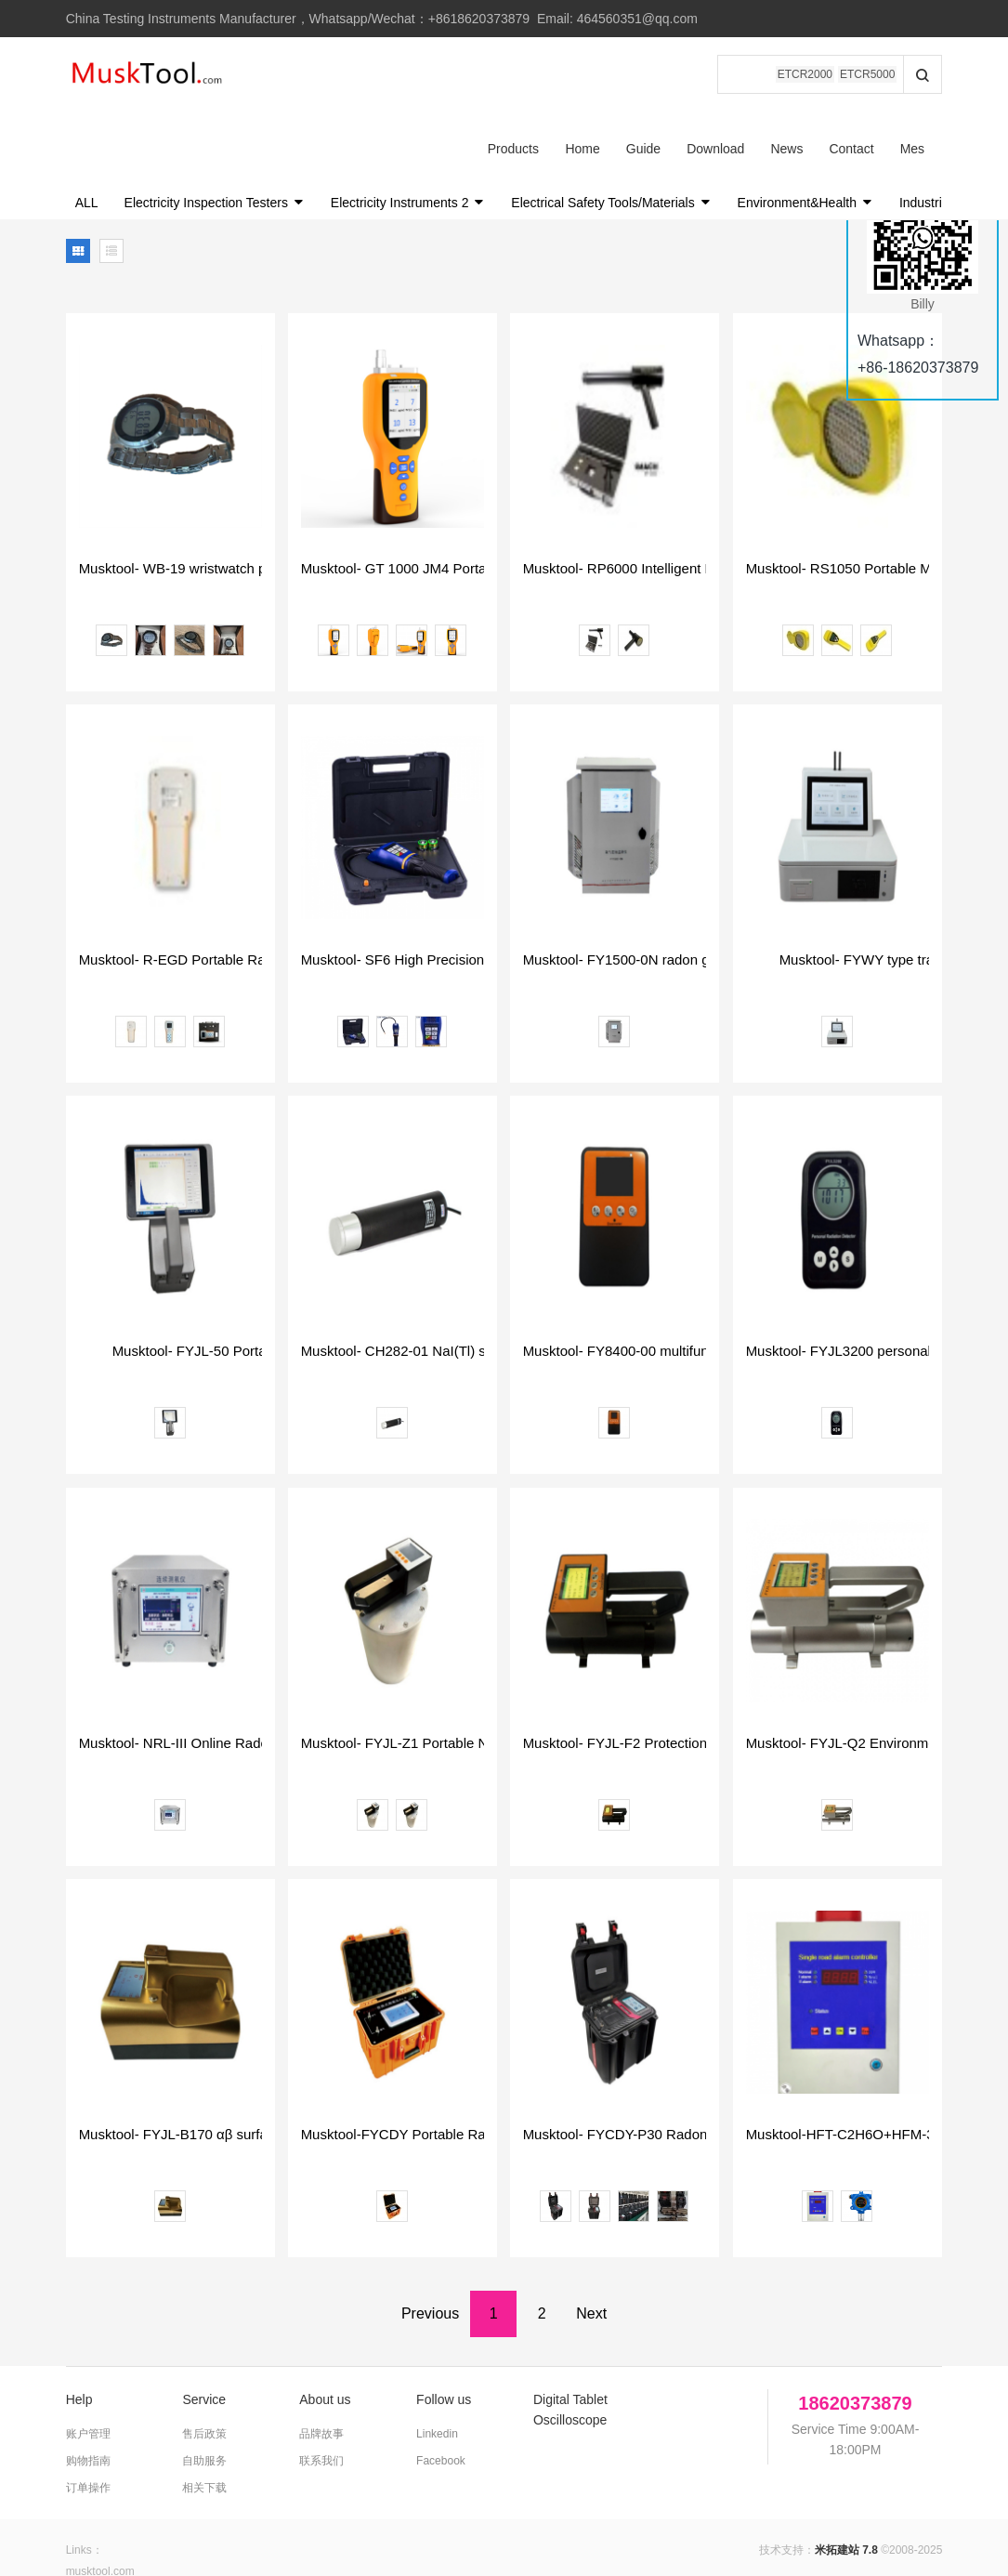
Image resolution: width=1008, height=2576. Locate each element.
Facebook (440, 2386)
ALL (86, 128)
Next (591, 2239)
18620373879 (854, 2329)
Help (79, 2325)
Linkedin (437, 2359)
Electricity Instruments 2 (408, 128)
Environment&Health (805, 128)
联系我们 (321, 2386)
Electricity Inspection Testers (214, 128)
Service (204, 2325)
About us (324, 2325)
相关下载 (204, 2413)
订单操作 (88, 2413)
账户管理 (88, 2359)
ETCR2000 (805, 74)
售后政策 (204, 2359)
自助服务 (204, 2386)
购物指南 (88, 2386)
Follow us (443, 2325)
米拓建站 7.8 (846, 2475)
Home (359, 74)
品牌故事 (321, 2359)
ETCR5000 (867, 74)
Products (290, 74)
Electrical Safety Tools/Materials (611, 128)
